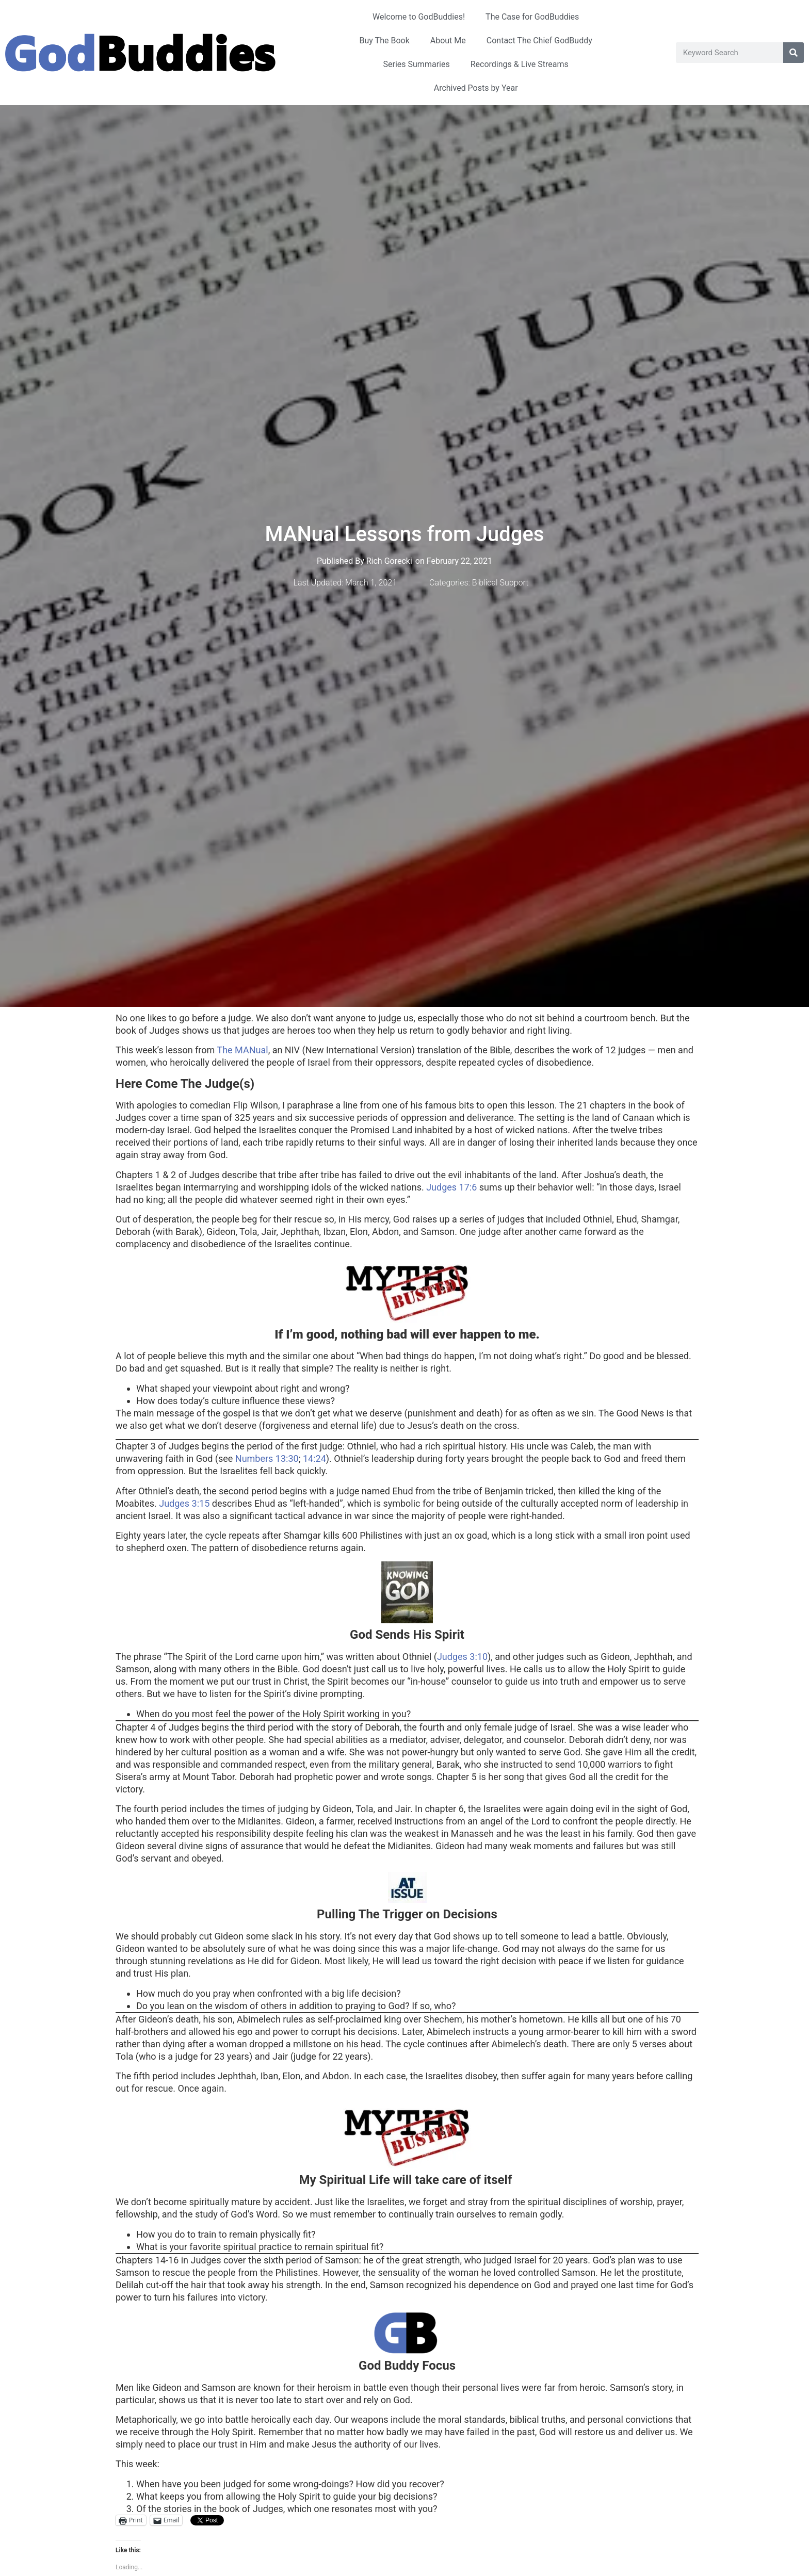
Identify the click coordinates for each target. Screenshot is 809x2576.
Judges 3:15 (184, 1503)
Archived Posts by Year (476, 88)
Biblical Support (500, 583)
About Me (448, 40)
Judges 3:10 (462, 1656)
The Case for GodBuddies (532, 17)
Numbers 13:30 (267, 1458)
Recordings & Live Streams (520, 64)
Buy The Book (385, 40)
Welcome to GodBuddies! (419, 17)
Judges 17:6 (451, 1187)
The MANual (242, 1050)
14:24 (314, 1458)
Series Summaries (416, 64)
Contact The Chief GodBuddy (539, 40)
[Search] (793, 52)
